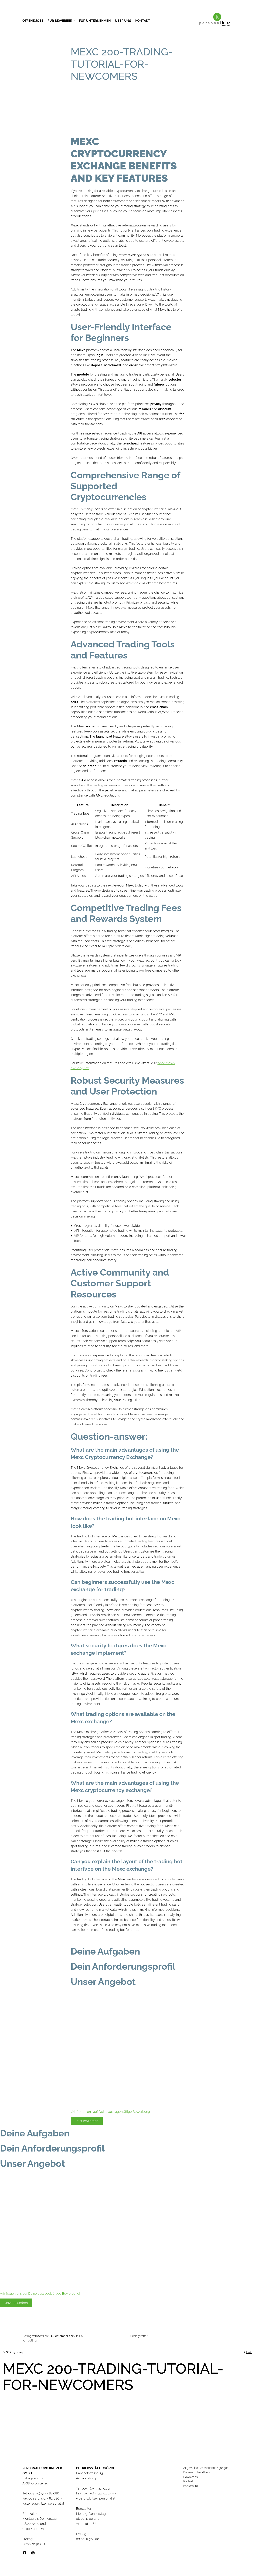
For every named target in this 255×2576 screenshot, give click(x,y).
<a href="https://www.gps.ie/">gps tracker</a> (122, 2047)
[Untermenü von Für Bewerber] (74, 21)
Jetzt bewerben (86, 2121)
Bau (81, 2336)
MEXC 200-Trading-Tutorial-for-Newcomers (113, 2377)
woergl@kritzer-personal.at (95, 2498)
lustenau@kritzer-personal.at (43, 2503)
